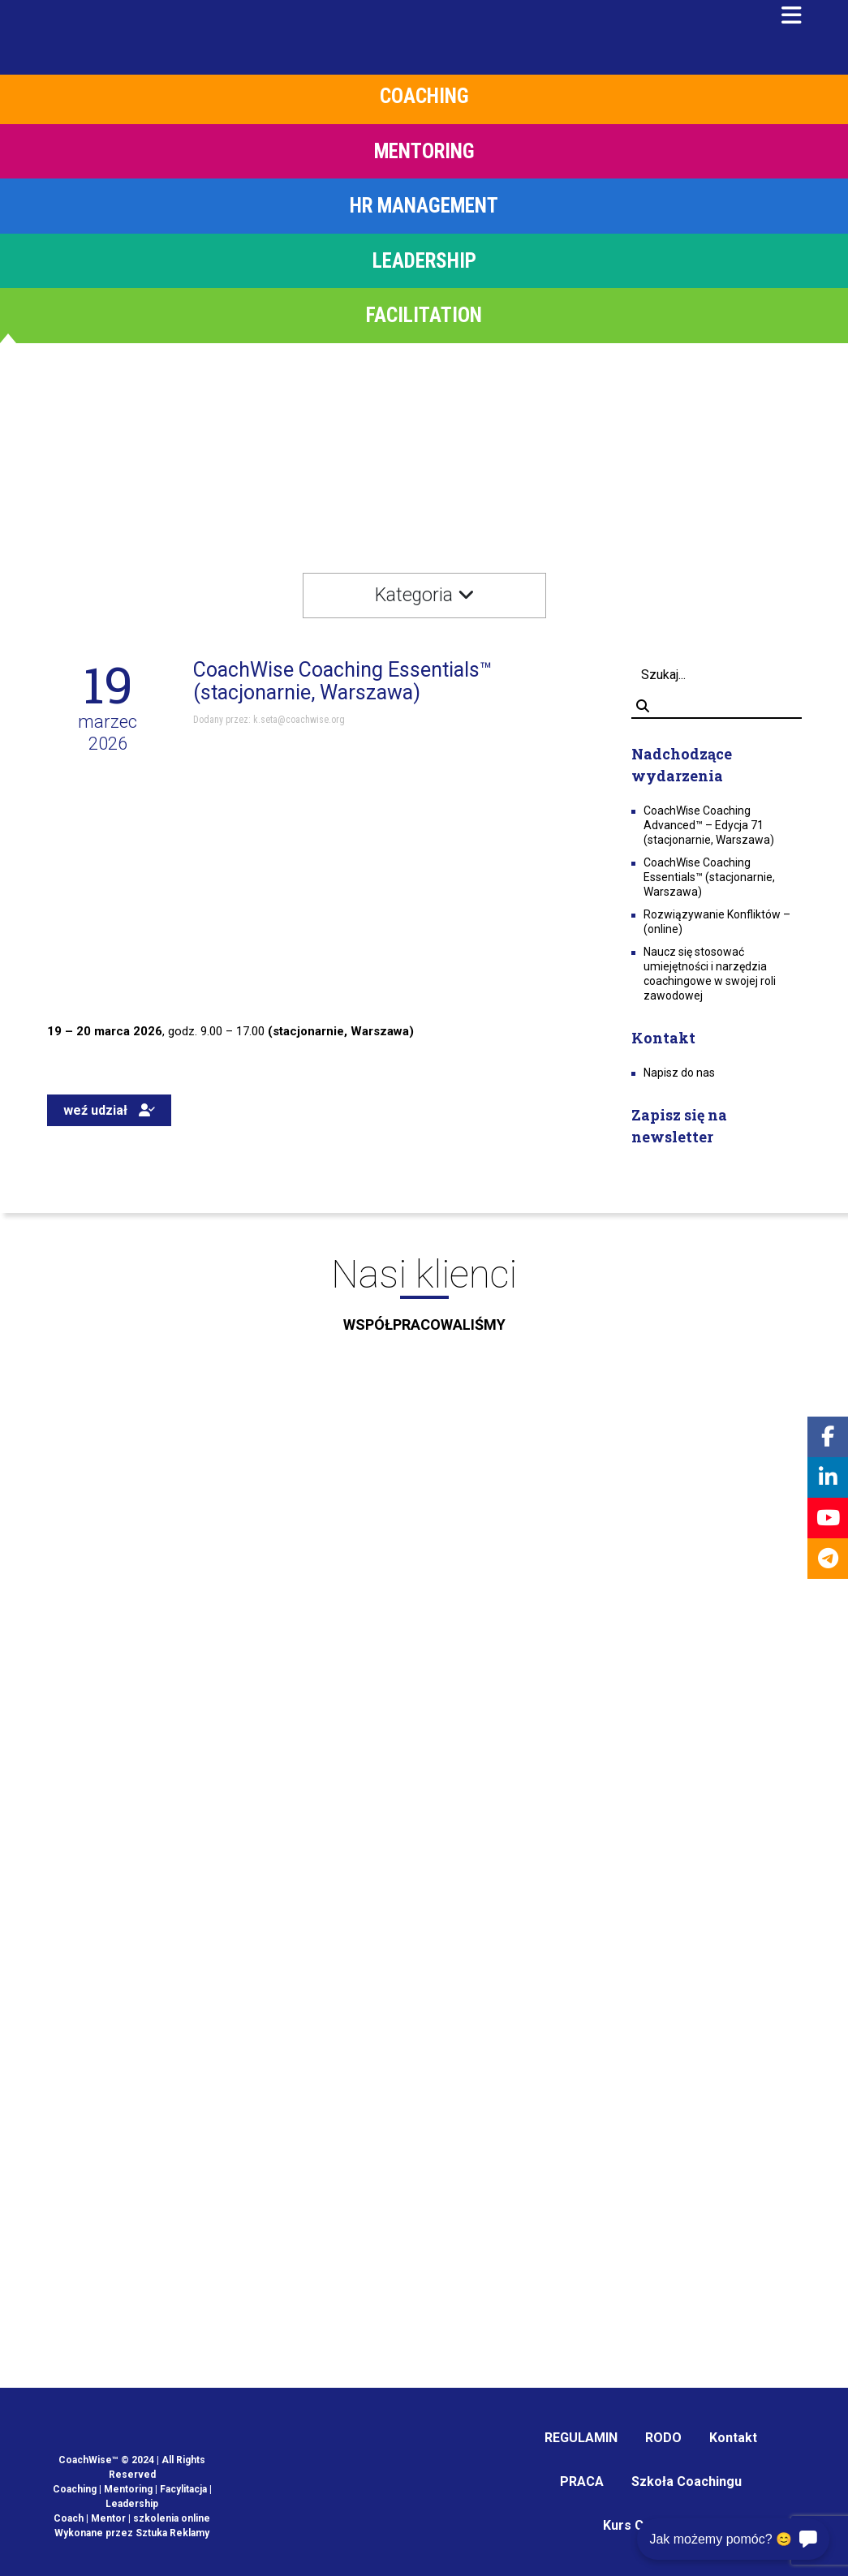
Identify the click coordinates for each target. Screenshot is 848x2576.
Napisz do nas (679, 1072)
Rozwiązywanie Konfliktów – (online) (717, 921)
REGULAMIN (581, 2437)
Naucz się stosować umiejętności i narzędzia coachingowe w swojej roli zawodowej (710, 973)
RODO (663, 2437)
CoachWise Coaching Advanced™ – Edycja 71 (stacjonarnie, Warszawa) (709, 825)
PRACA (582, 2481)
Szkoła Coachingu (686, 2481)
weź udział (109, 1110)
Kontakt (733, 2437)
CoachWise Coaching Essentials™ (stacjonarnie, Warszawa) (709, 877)
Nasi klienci (424, 1300)
